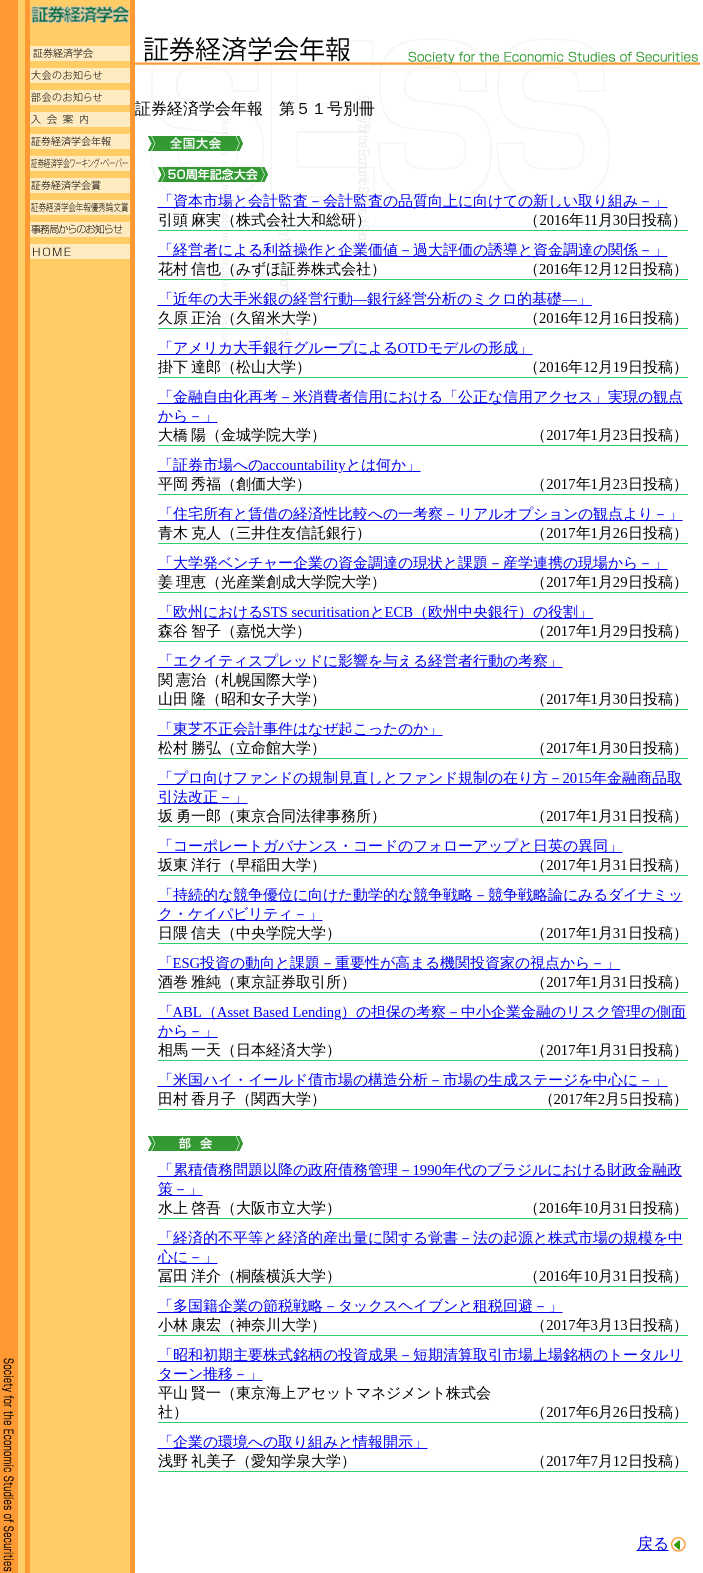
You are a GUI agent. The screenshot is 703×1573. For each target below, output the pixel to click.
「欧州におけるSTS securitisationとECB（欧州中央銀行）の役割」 (376, 612)
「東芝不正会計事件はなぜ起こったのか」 (300, 729)
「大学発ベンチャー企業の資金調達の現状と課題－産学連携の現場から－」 (413, 563)
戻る (653, 1543)
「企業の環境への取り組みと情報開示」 (293, 1442)
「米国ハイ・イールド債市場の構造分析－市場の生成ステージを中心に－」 (413, 1080)
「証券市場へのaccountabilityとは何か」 (289, 465)
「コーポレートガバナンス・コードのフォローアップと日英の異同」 (390, 846)
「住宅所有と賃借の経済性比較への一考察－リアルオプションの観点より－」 (420, 514)
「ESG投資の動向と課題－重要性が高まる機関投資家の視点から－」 (389, 963)
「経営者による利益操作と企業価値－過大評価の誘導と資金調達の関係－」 (413, 250)
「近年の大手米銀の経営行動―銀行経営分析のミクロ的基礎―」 (375, 299)
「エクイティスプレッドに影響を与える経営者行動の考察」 (360, 661)
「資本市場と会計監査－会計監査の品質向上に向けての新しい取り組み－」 (413, 201)
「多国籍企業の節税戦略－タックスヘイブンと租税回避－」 (360, 1306)
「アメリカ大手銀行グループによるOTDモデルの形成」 (345, 348)
